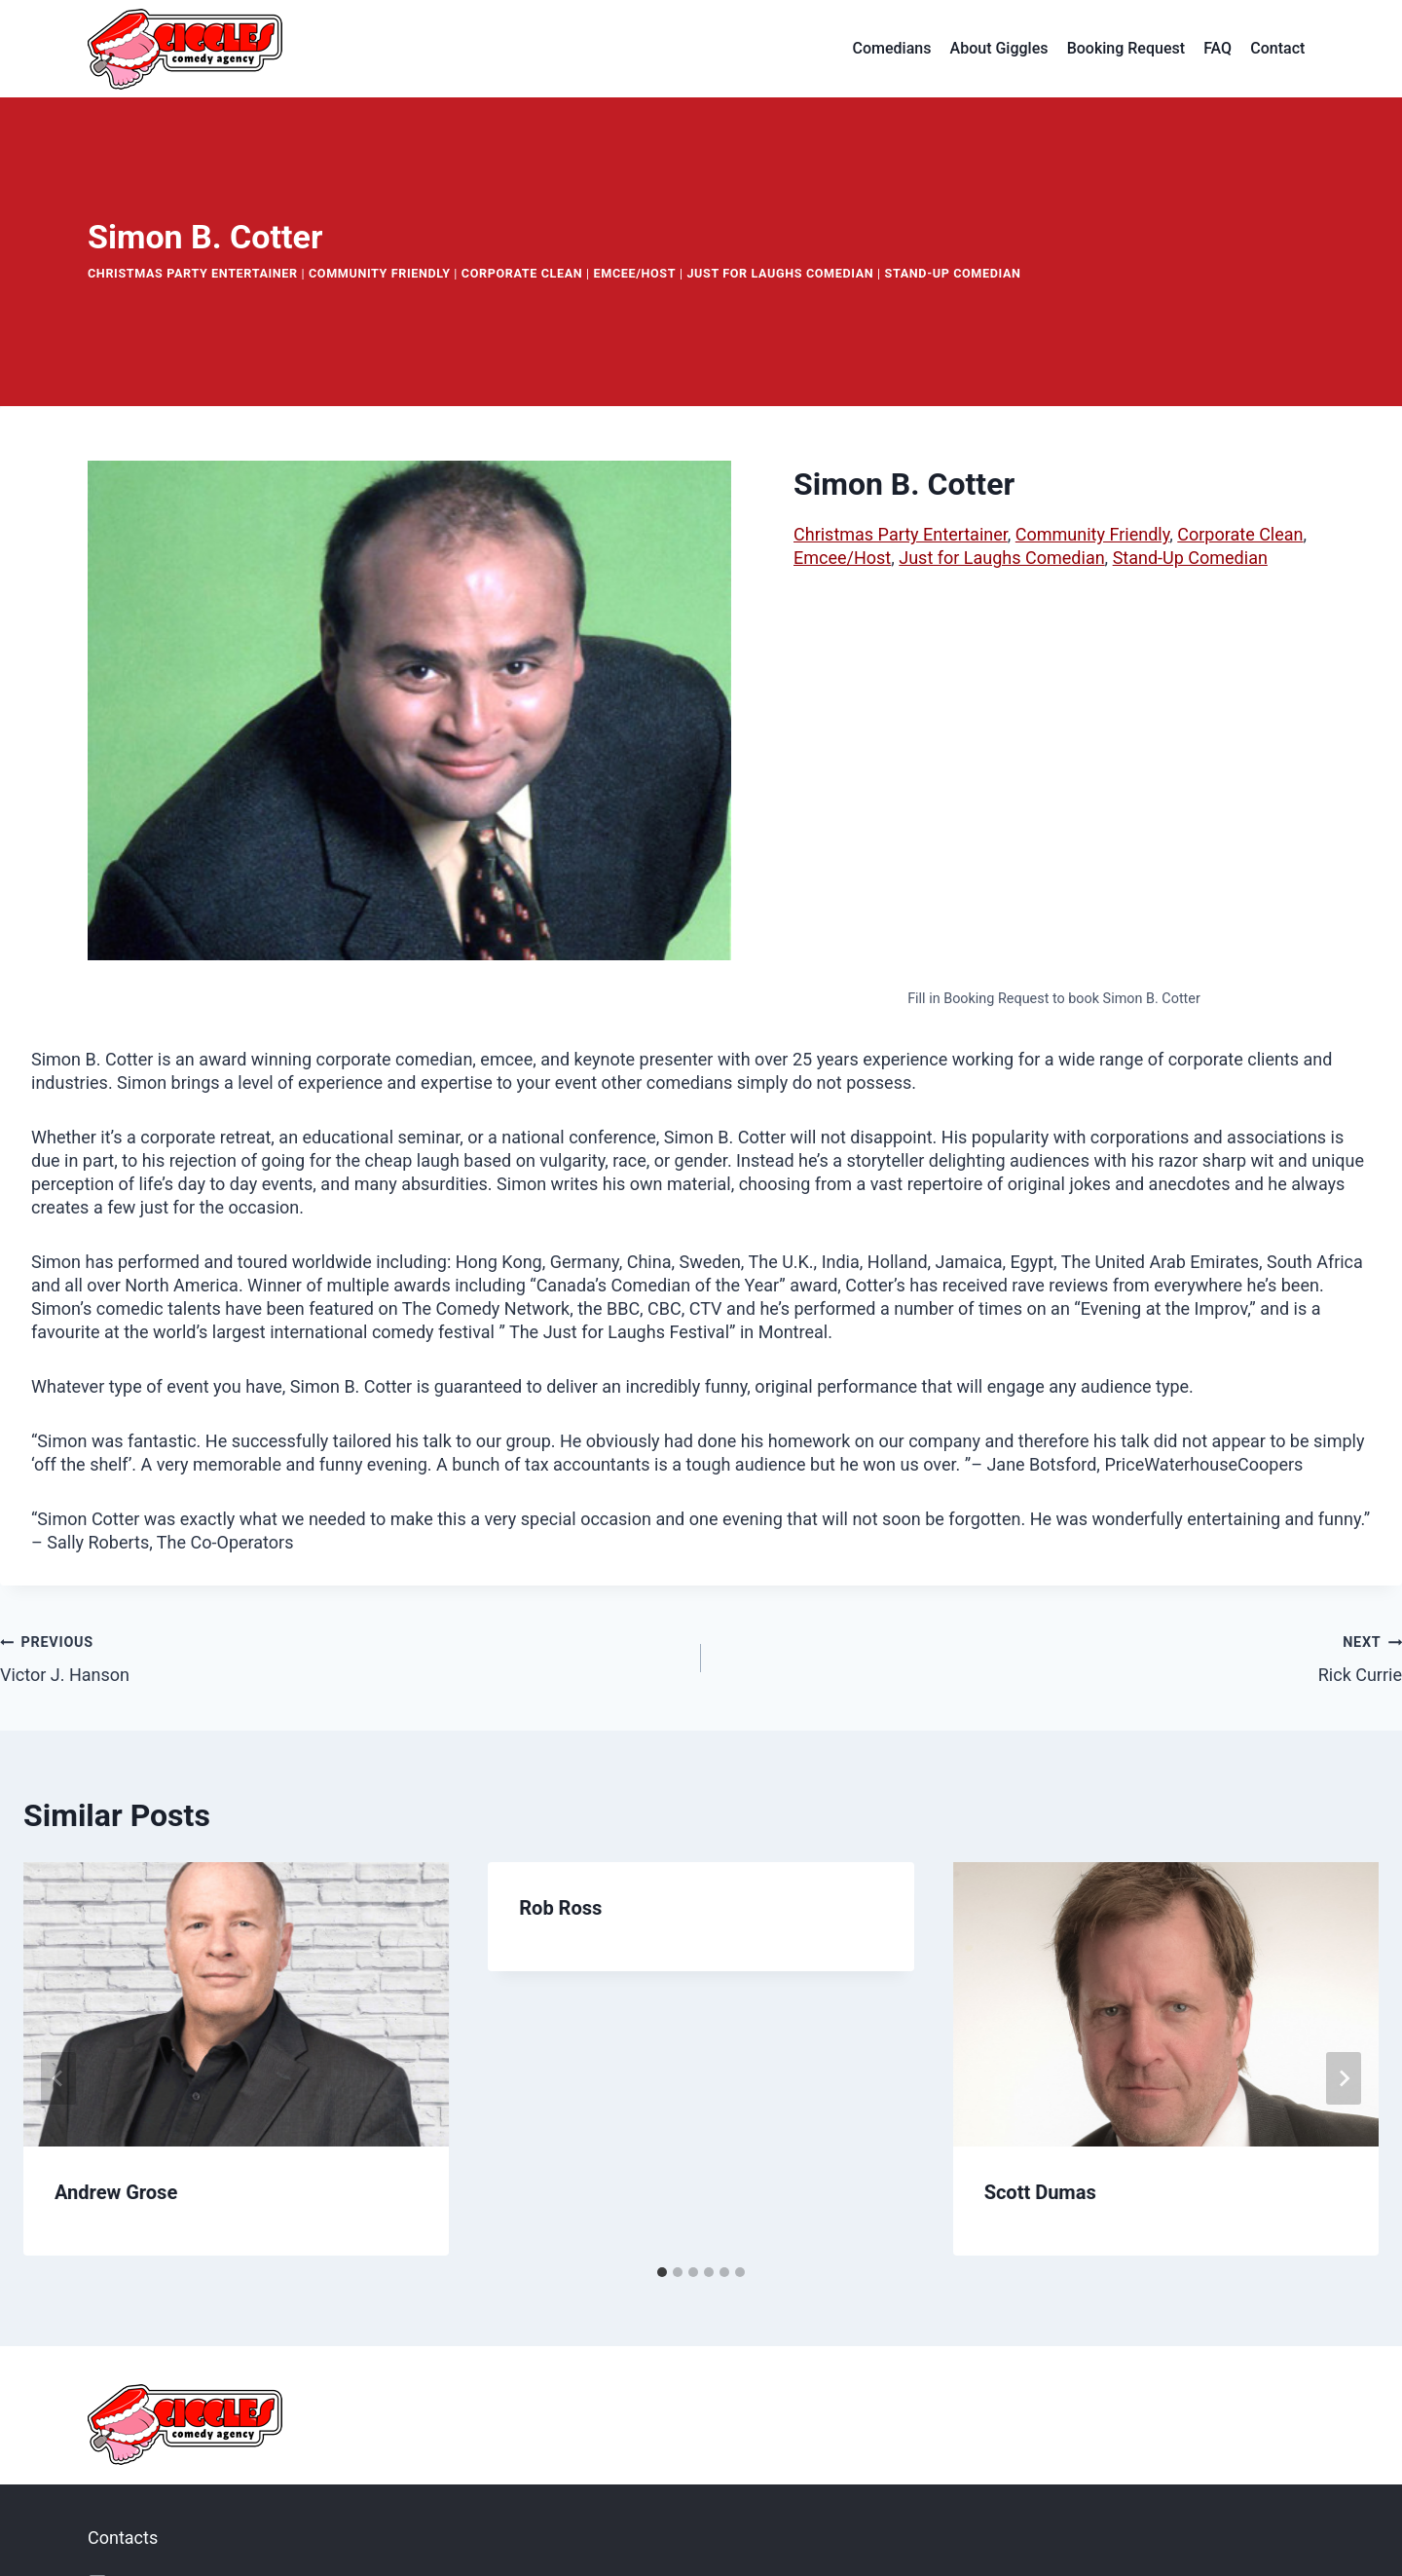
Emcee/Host (635, 273)
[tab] (662, 2272)
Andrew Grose (116, 2192)
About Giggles (999, 48)
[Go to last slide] (58, 2078)
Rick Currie (1060, 1657)
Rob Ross (560, 1908)
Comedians (892, 48)
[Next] (1343, 2078)
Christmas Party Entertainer (193, 273)
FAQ (1217, 48)
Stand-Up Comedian (953, 273)
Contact (1277, 48)
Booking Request (1126, 48)
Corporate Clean (522, 273)
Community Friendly (380, 273)
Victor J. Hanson (341, 1657)
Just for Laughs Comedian (779, 273)
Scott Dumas (1040, 2192)
